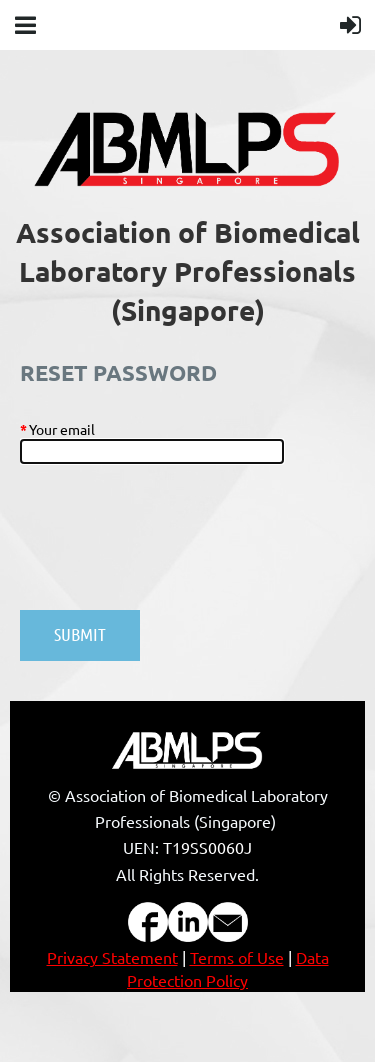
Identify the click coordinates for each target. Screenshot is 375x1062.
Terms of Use (237, 957)
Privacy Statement (112, 957)
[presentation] (172, 547)
